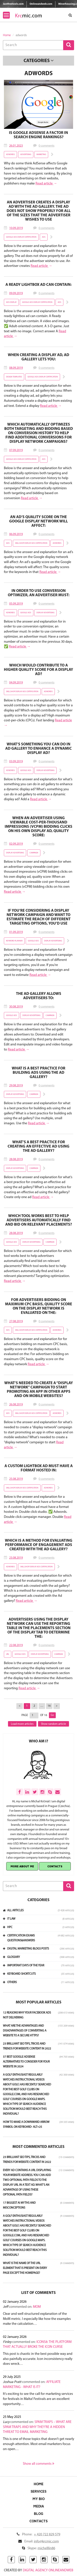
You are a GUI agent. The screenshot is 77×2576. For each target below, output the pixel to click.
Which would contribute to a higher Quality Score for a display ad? (38, 670)
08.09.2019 (16, 368)
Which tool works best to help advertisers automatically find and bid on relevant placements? (38, 1220)
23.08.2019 (16, 1557)
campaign (33, 853)
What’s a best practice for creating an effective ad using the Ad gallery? (38, 1146)
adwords (10, 154)
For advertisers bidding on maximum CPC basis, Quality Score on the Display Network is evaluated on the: (38, 1306)
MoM (37, 2307)
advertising (25, 154)
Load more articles (22, 1724)
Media (38, 2506)
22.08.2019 (16, 1645)
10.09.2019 (16, 228)
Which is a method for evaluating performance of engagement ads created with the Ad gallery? (38, 1545)
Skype (38, 2548)
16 (49, 1706)
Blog (38, 2514)
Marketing (41, 154)
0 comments (46, 145)
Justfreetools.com (13, 4)
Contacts (54, 1866)
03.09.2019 (16, 761)
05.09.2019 (16, 603)
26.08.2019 (16, 1404)
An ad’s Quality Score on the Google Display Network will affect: (38, 521)
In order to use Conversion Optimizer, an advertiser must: (38, 593)
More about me (22, 1866)
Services (38, 2491)
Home (7, 35)
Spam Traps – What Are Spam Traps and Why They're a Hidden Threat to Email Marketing (37, 2427)
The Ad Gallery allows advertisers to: (38, 996)
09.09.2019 (16, 293)
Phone (38, 2534)
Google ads (25, 613)
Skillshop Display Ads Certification (31, 543)
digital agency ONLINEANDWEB (48, 2570)
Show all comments (38, 2464)
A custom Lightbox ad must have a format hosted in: (38, 1468)
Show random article (53, 1724)
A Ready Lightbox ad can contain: (38, 285)
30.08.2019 (16, 1006)
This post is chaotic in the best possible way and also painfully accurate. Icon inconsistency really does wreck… (37, 2359)
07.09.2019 (16, 450)
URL (7, 1654)
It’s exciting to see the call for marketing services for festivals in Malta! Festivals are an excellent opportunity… (38, 2399)
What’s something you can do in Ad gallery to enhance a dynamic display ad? (38, 748)
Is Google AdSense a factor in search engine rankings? (38, 135)
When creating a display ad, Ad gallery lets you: (38, 357)
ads (43, 237)
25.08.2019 (16, 1479)
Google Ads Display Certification (21, 237)
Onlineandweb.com (41, 4)
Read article (44, 183)
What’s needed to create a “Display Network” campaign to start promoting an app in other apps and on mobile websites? (38, 1389)
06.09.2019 (16, 534)
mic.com (28, 15)
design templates (14, 377)
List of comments (38, 2293)
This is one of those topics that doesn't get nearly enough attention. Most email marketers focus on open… (38, 2444)
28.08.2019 (16, 1159)
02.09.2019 (16, 844)
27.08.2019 (16, 1321)
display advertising (45, 613)
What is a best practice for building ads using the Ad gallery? (38, 1073)
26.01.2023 (16, 145)
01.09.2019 (16, 932)
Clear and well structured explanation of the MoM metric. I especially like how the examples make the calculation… (37, 2319)
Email (38, 2541)
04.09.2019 (16, 682)
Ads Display (11, 302)
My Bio (39, 2499)
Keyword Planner (14, 941)
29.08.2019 (16, 1085)
